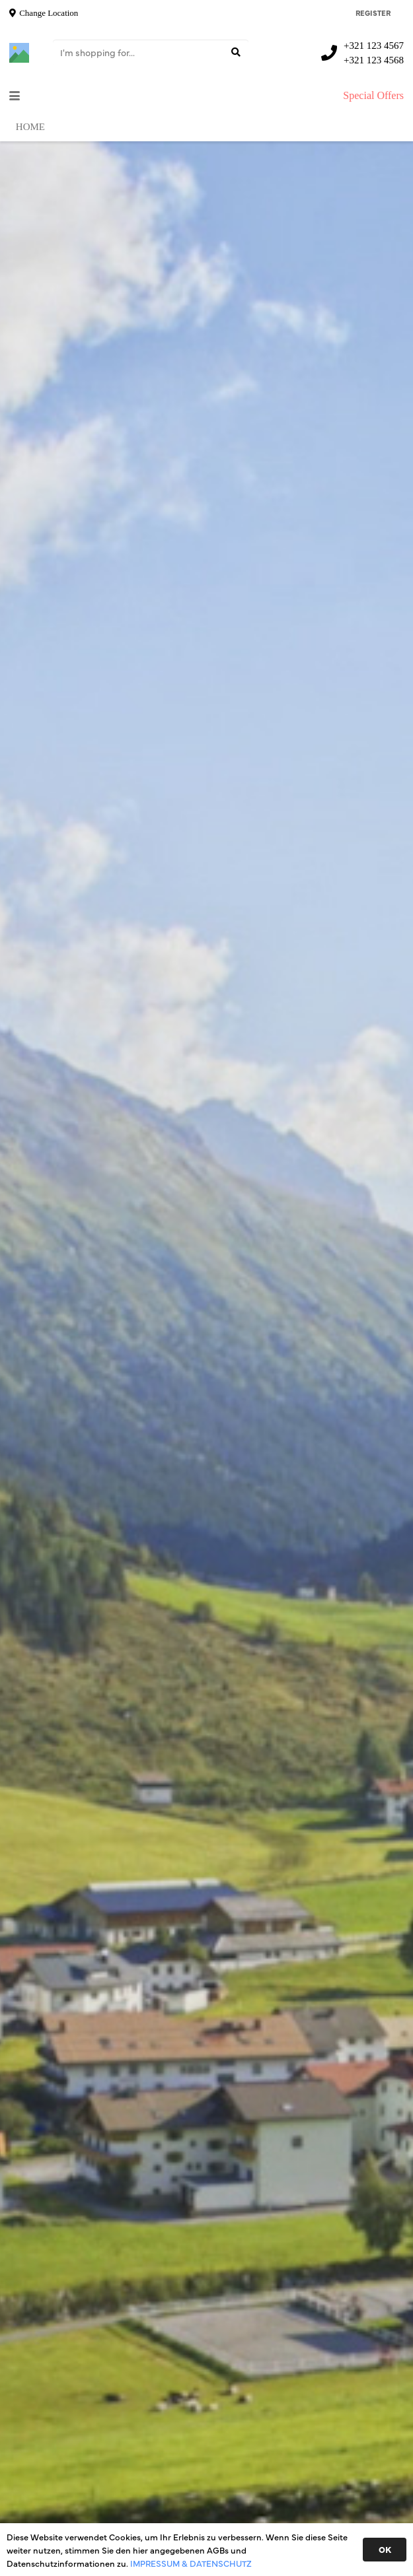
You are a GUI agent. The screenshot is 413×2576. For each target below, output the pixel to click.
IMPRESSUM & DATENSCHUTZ (191, 2563)
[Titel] (19, 53)
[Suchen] (235, 52)
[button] (14, 95)
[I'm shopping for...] (150, 52)
